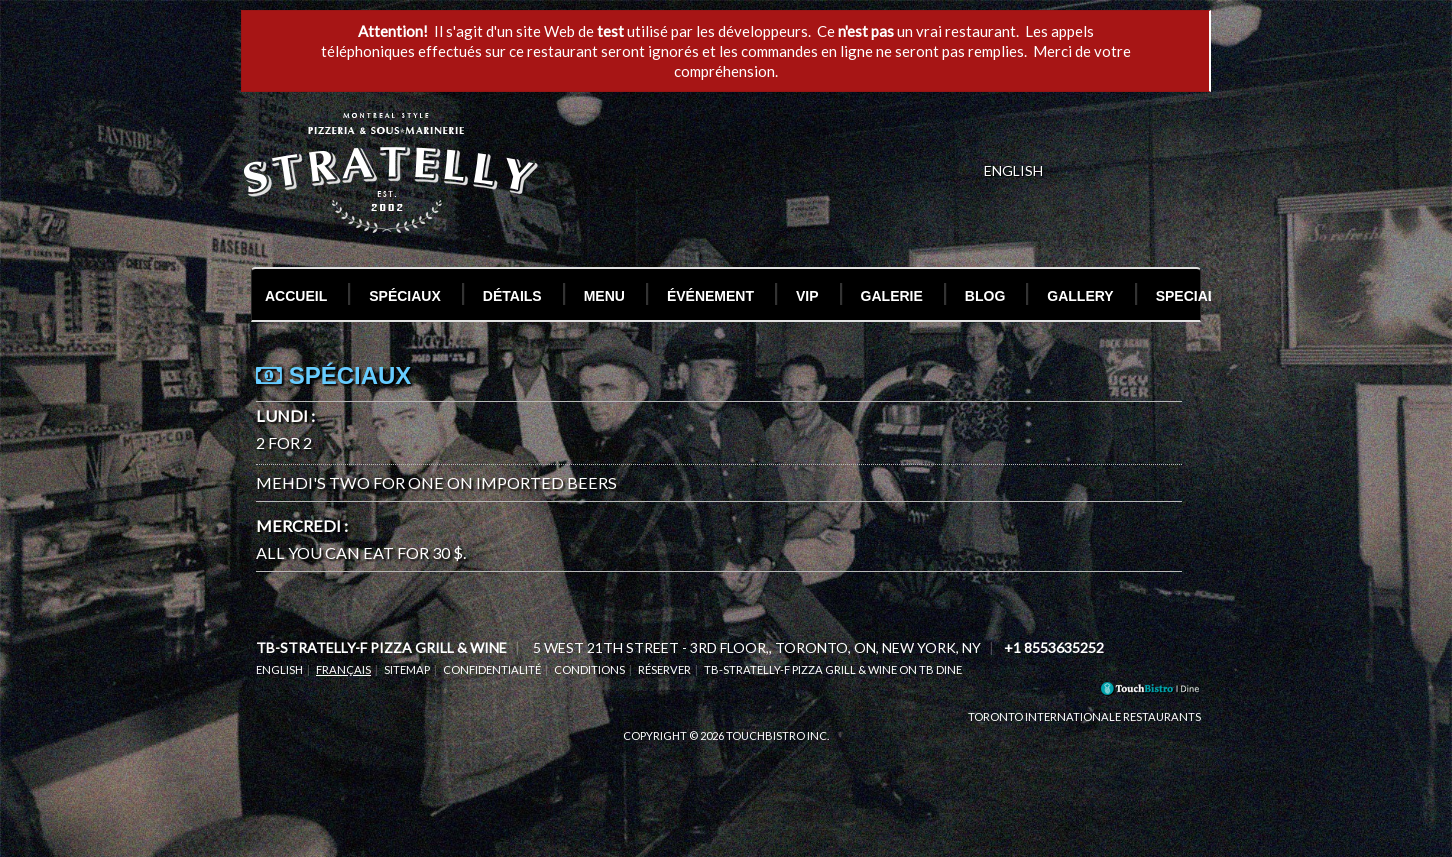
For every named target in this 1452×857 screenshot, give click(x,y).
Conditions (589, 669)
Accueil (296, 296)
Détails (512, 296)
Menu (604, 296)
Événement (710, 296)
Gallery (1080, 296)
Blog (985, 296)
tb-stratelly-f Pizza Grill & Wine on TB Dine (833, 669)
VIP (807, 296)
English (279, 669)
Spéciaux (405, 296)
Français (343, 669)
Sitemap (407, 669)
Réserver (664, 669)
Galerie (892, 296)
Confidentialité (492, 669)
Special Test (1206, 296)
